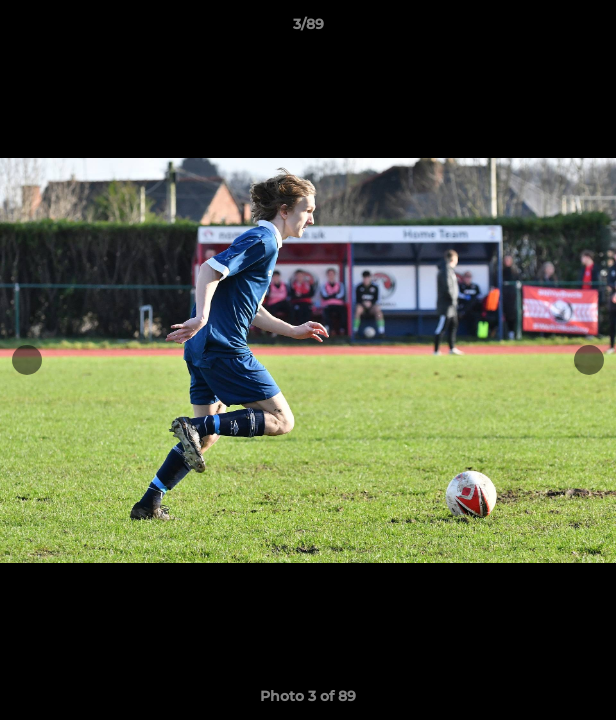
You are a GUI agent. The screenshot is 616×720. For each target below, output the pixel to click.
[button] (592, 29)
